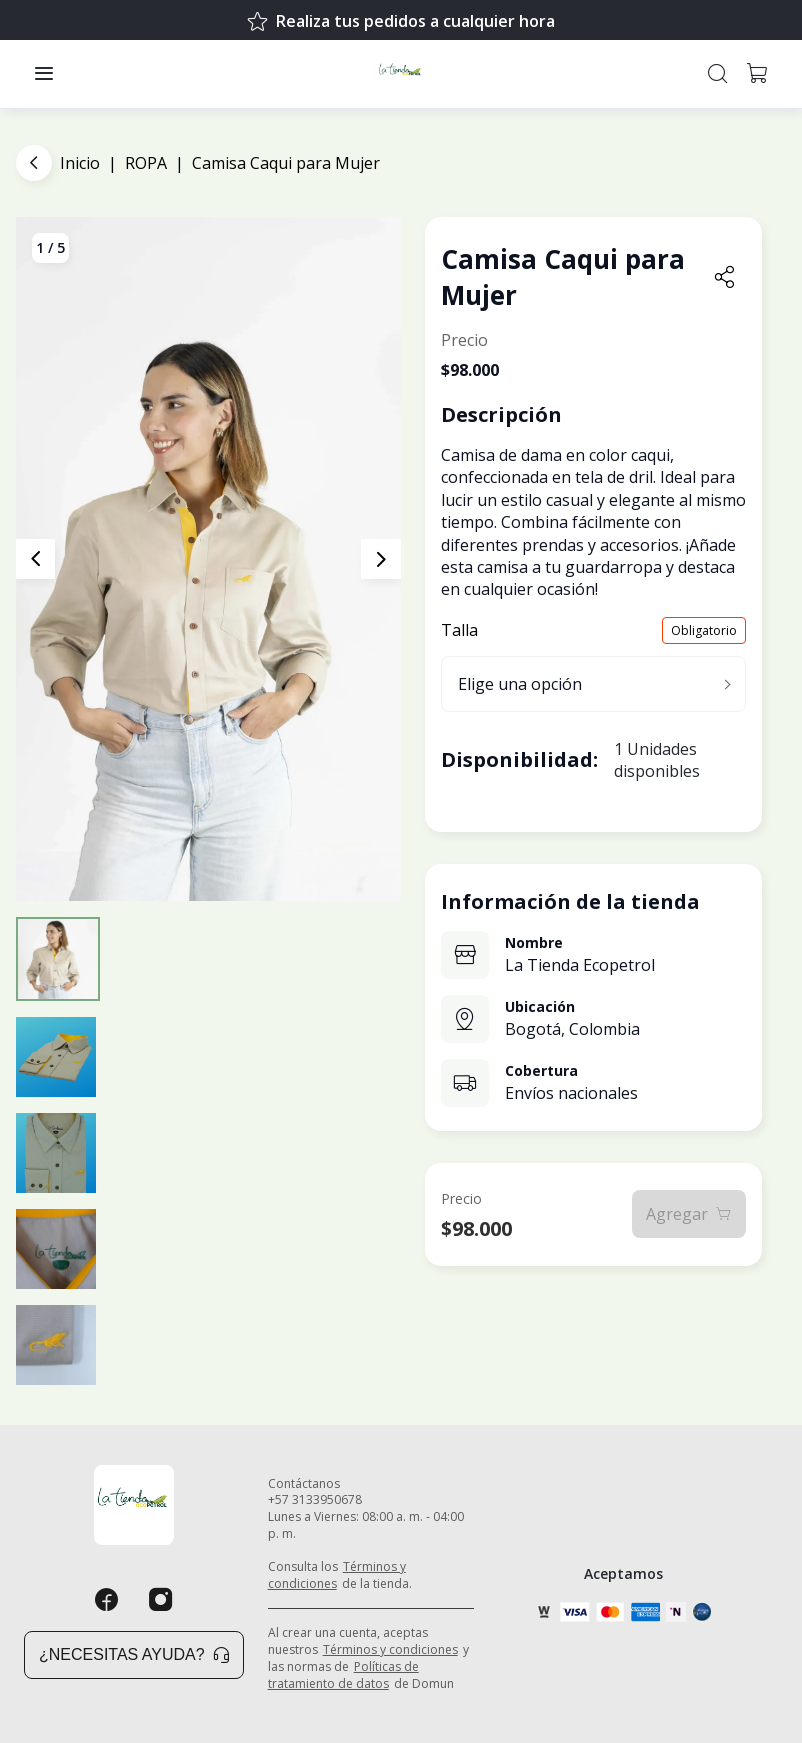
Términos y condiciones (337, 1575)
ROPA (146, 163)
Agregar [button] (689, 1214)
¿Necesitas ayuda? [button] (134, 1654)
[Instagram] (161, 1600)
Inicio (80, 163)
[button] (44, 74)
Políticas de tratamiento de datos (343, 1675)
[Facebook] (107, 1600)
